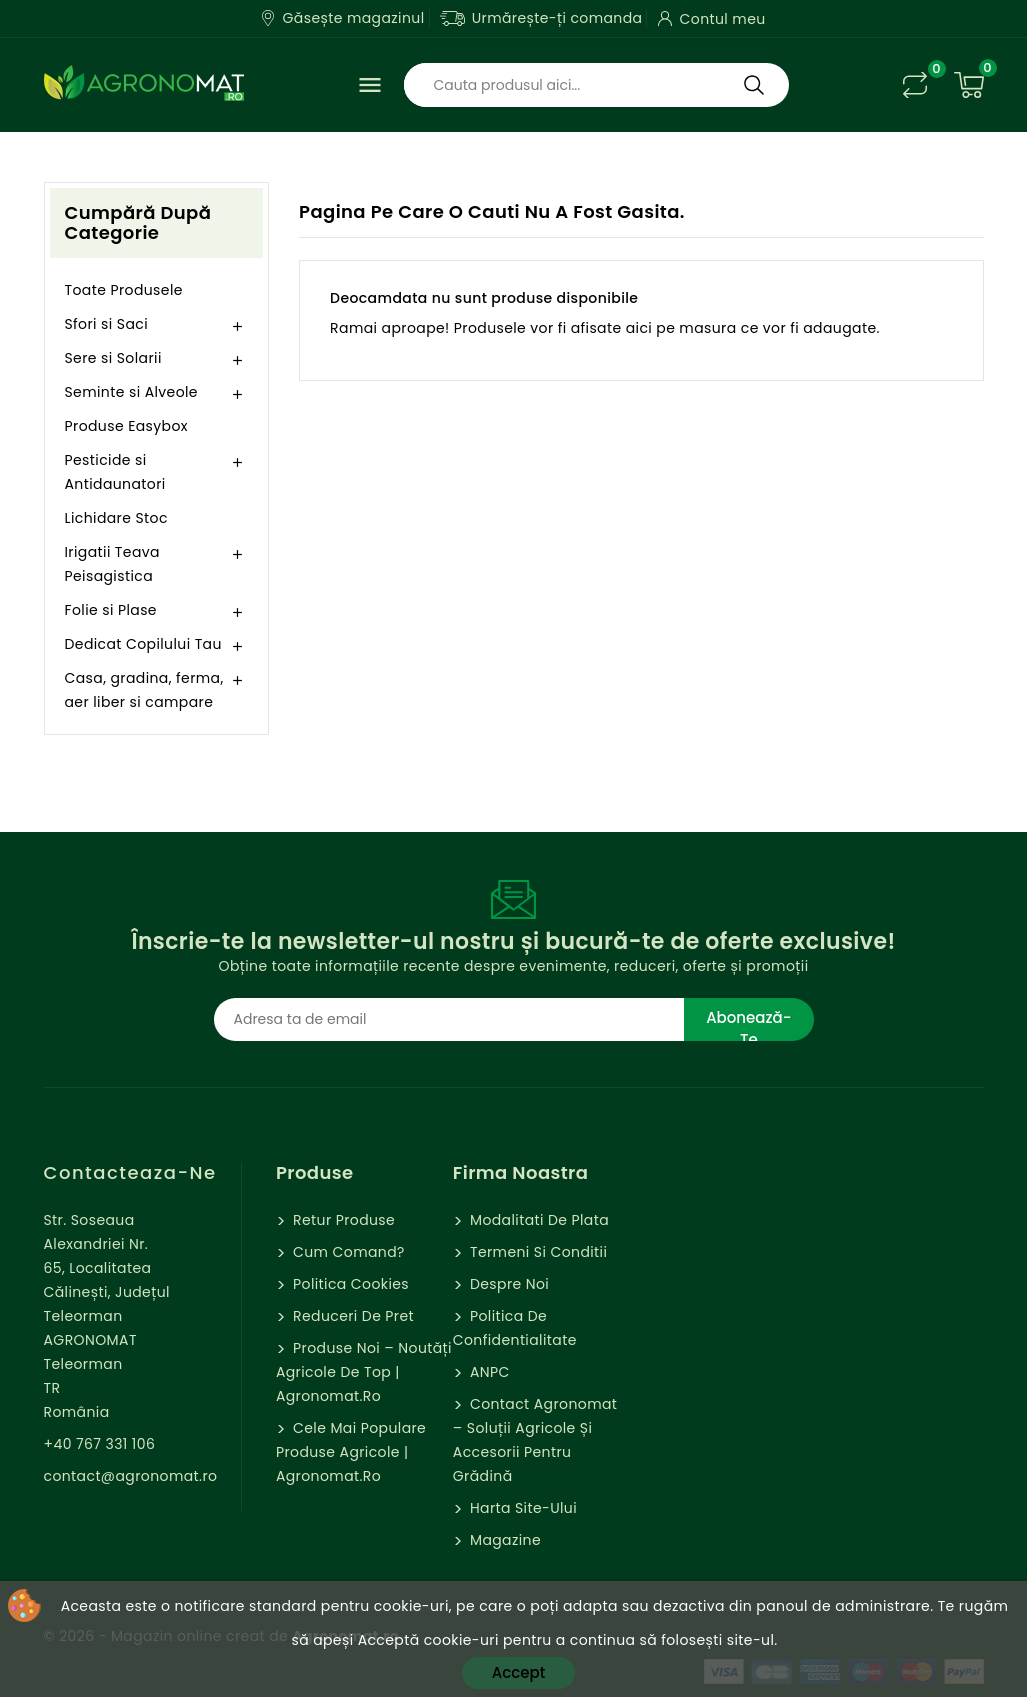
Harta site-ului (521, 1508)
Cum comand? (347, 1252)
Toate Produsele (124, 290)
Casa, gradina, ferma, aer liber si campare (144, 690)
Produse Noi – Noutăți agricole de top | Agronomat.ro (364, 1372)
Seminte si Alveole (131, 392)
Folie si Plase (111, 610)
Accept (518, 1672)
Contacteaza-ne (130, 1172)
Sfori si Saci (107, 324)
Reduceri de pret (351, 1316)
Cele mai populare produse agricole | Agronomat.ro (351, 1452)
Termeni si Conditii (536, 1252)
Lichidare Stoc (116, 518)
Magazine (503, 1540)
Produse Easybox (126, 426)
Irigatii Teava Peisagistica (112, 564)
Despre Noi (507, 1284)
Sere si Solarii (113, 358)
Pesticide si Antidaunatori (115, 472)
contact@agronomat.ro (131, 1476)
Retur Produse (342, 1220)
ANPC (488, 1372)
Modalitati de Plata (537, 1220)
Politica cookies (349, 1284)
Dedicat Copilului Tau (143, 644)
